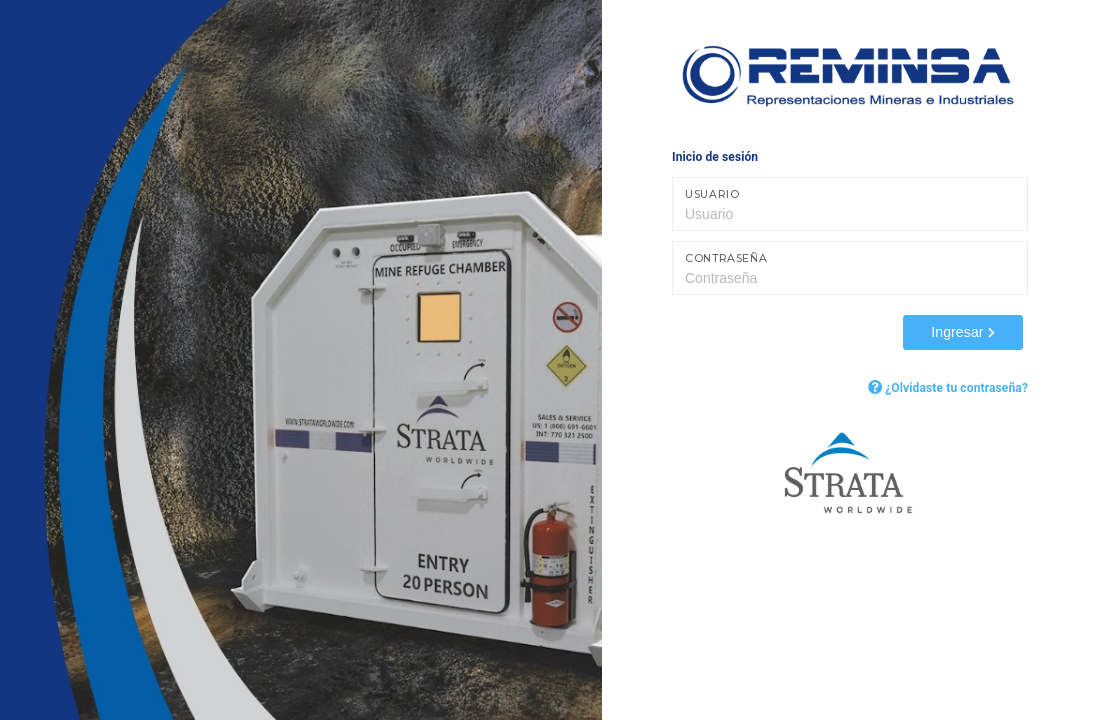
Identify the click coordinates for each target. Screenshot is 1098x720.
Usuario (712, 194)
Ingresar (963, 332)
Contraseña (726, 258)
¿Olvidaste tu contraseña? (948, 388)
